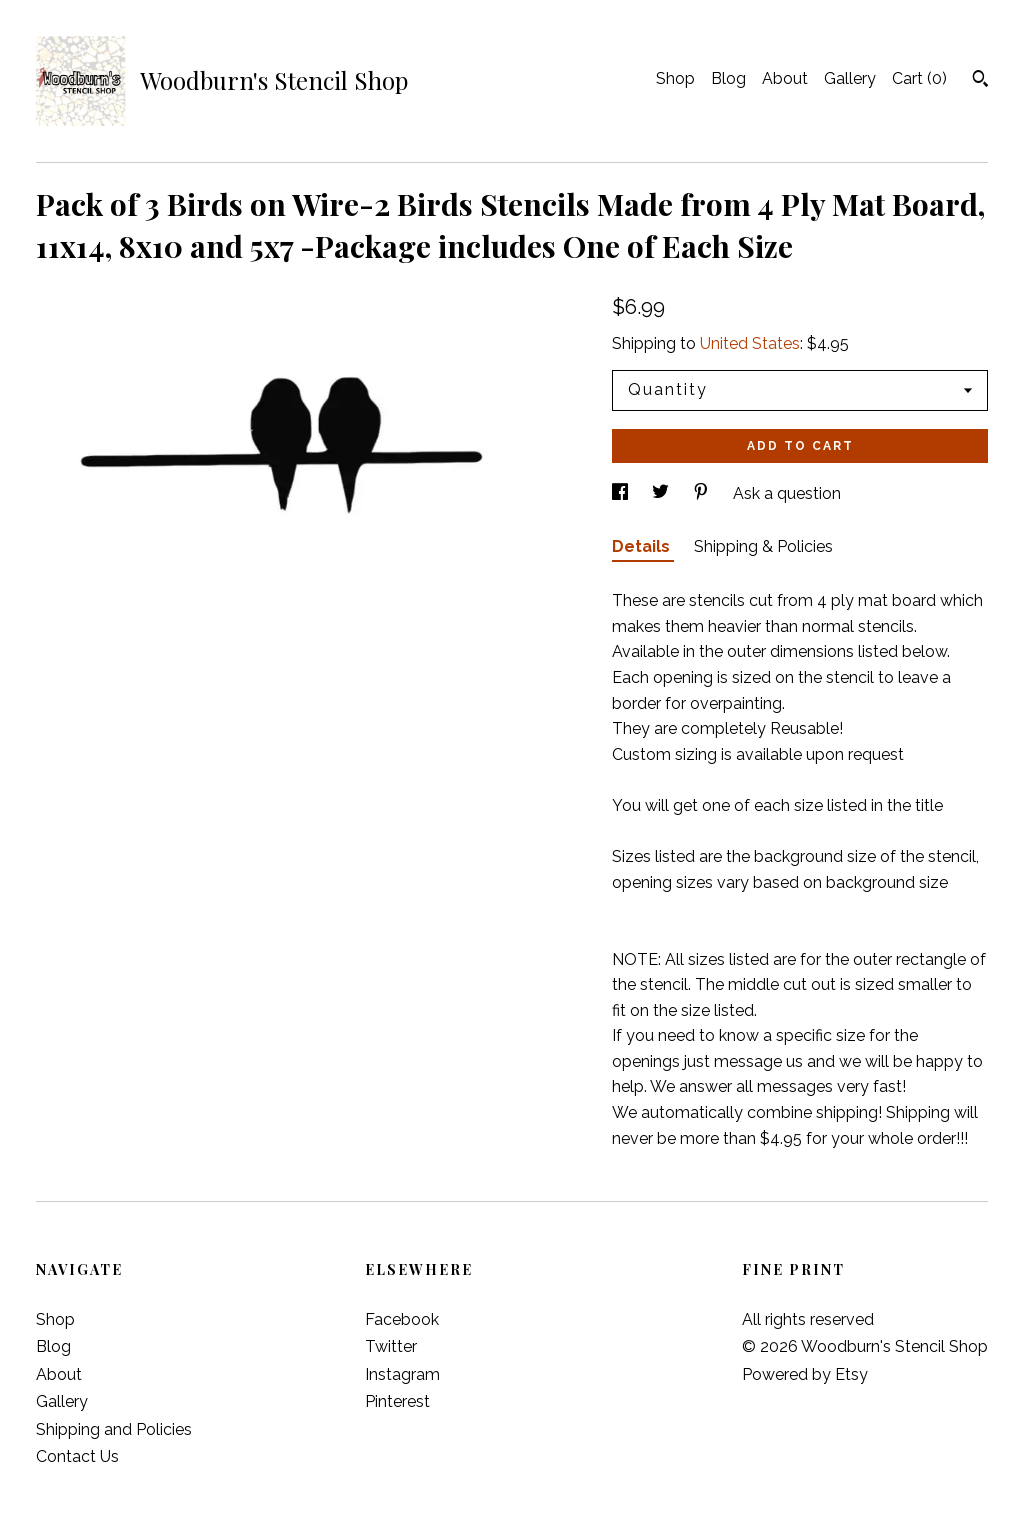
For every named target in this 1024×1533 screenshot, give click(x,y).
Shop (675, 78)
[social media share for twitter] (662, 493)
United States (750, 343)
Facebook (402, 1319)
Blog (728, 78)
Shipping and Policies (114, 1429)
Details (643, 546)
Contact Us (77, 1456)
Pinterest (397, 1401)
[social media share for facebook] (622, 493)
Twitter (391, 1346)
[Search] (980, 81)
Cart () (919, 78)
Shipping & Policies (763, 546)
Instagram (402, 1374)
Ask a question (787, 493)
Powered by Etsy (805, 1374)
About (785, 78)
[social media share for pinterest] (703, 493)
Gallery (850, 78)
